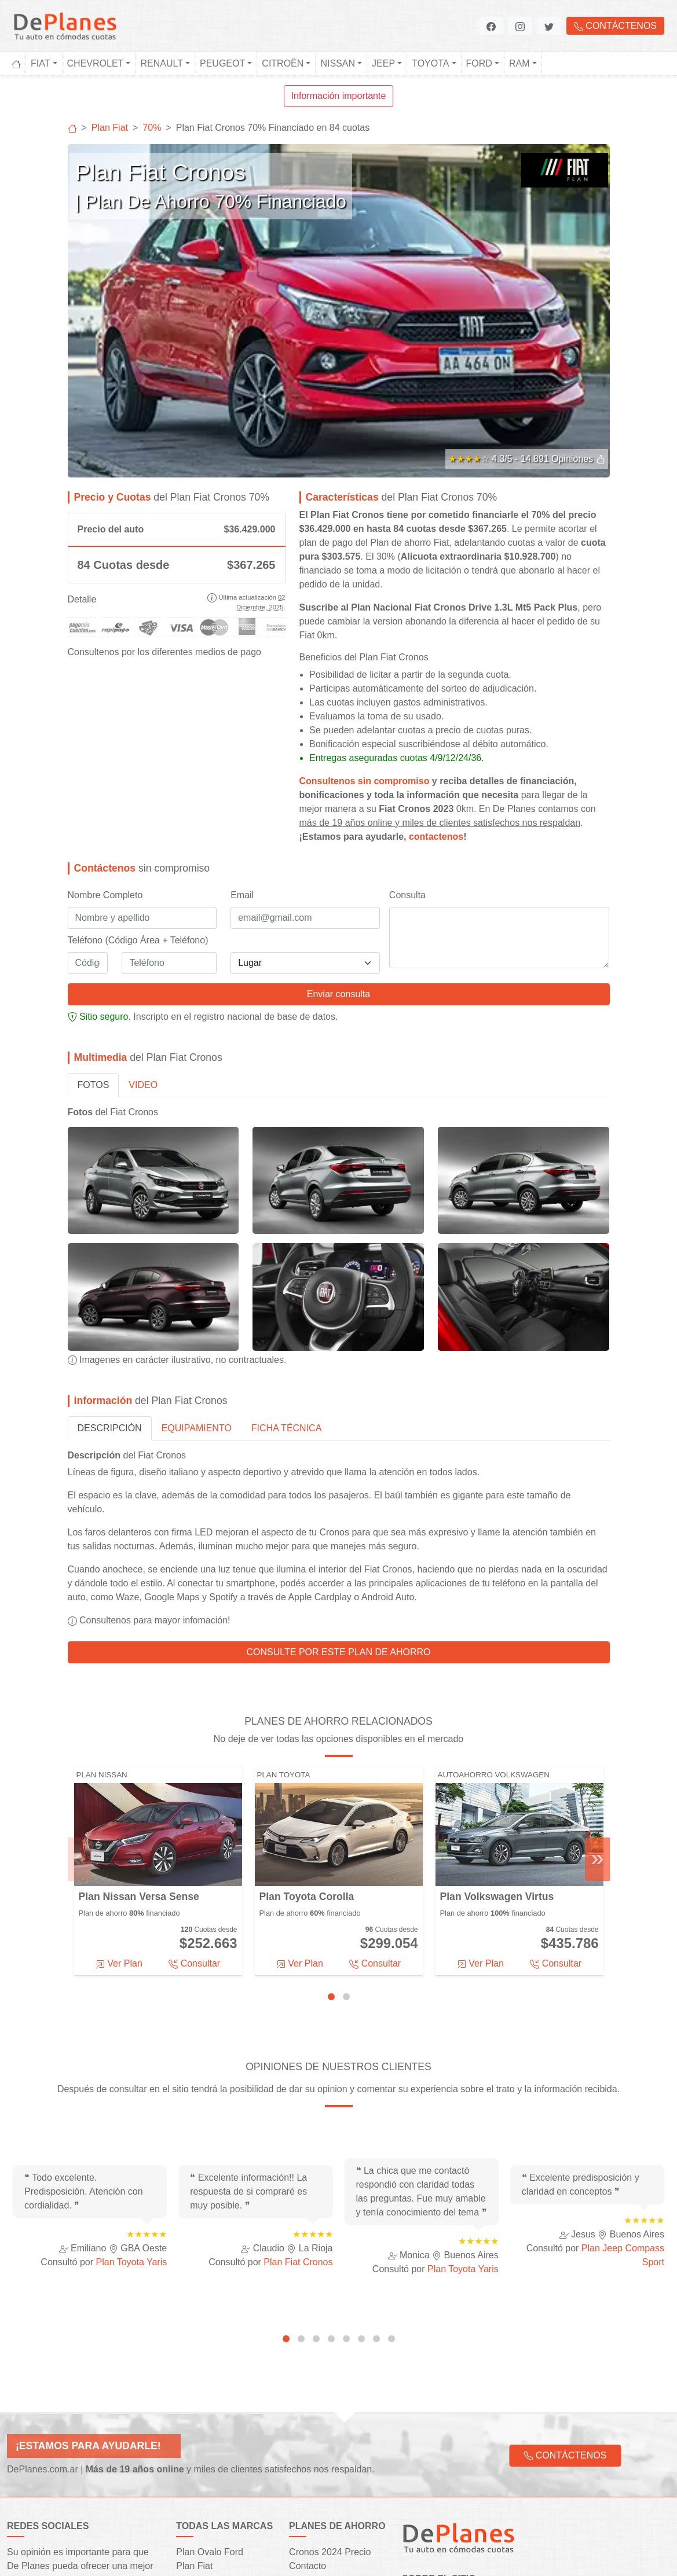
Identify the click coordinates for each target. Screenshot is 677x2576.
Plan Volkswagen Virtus (497, 1735)
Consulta (407, 733)
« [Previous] (80, 1697)
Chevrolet (95, 63)
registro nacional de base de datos (264, 855)
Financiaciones (320, 2419)
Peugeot (222, 63)
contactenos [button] (436, 675)
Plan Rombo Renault (219, 2433)
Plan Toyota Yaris (131, 2101)
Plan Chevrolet (206, 2419)
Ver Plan (119, 1802)
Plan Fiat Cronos (298, 2101)
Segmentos (312, 2433)
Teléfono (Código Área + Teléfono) (138, 779)
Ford (479, 63)
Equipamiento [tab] (197, 1267)
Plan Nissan (101, 1613)
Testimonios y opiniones (338, 2447)
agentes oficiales (521, 2471)
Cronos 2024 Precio (330, 2391)
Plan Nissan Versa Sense (139, 1735)
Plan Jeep (196, 2502)
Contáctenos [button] (615, 26)
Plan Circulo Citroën (217, 2460)
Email (242, 733)
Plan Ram (196, 2516)
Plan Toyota (283, 1613)
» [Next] (597, 1697)
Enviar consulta (338, 832)
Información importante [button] (338, 96)
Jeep (383, 63)
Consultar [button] (194, 1802)
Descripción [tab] (110, 1267)
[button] (491, 26)
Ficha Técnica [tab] (286, 1267)
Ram (519, 63)
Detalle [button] (82, 438)
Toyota (430, 63)
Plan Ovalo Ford (209, 2391)
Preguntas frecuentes (333, 2460)
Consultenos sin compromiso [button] (364, 619)
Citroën (282, 63)
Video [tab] (143, 923)
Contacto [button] (307, 2405)
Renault (161, 63)
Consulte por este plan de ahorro (339, 1490)
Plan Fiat (194, 2405)
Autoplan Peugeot (213, 2447)
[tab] (331, 1835)
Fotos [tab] (93, 923)
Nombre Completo (105, 733)
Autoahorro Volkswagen (494, 1613)
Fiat (40, 63)
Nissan (337, 63)
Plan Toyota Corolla (306, 1735)
